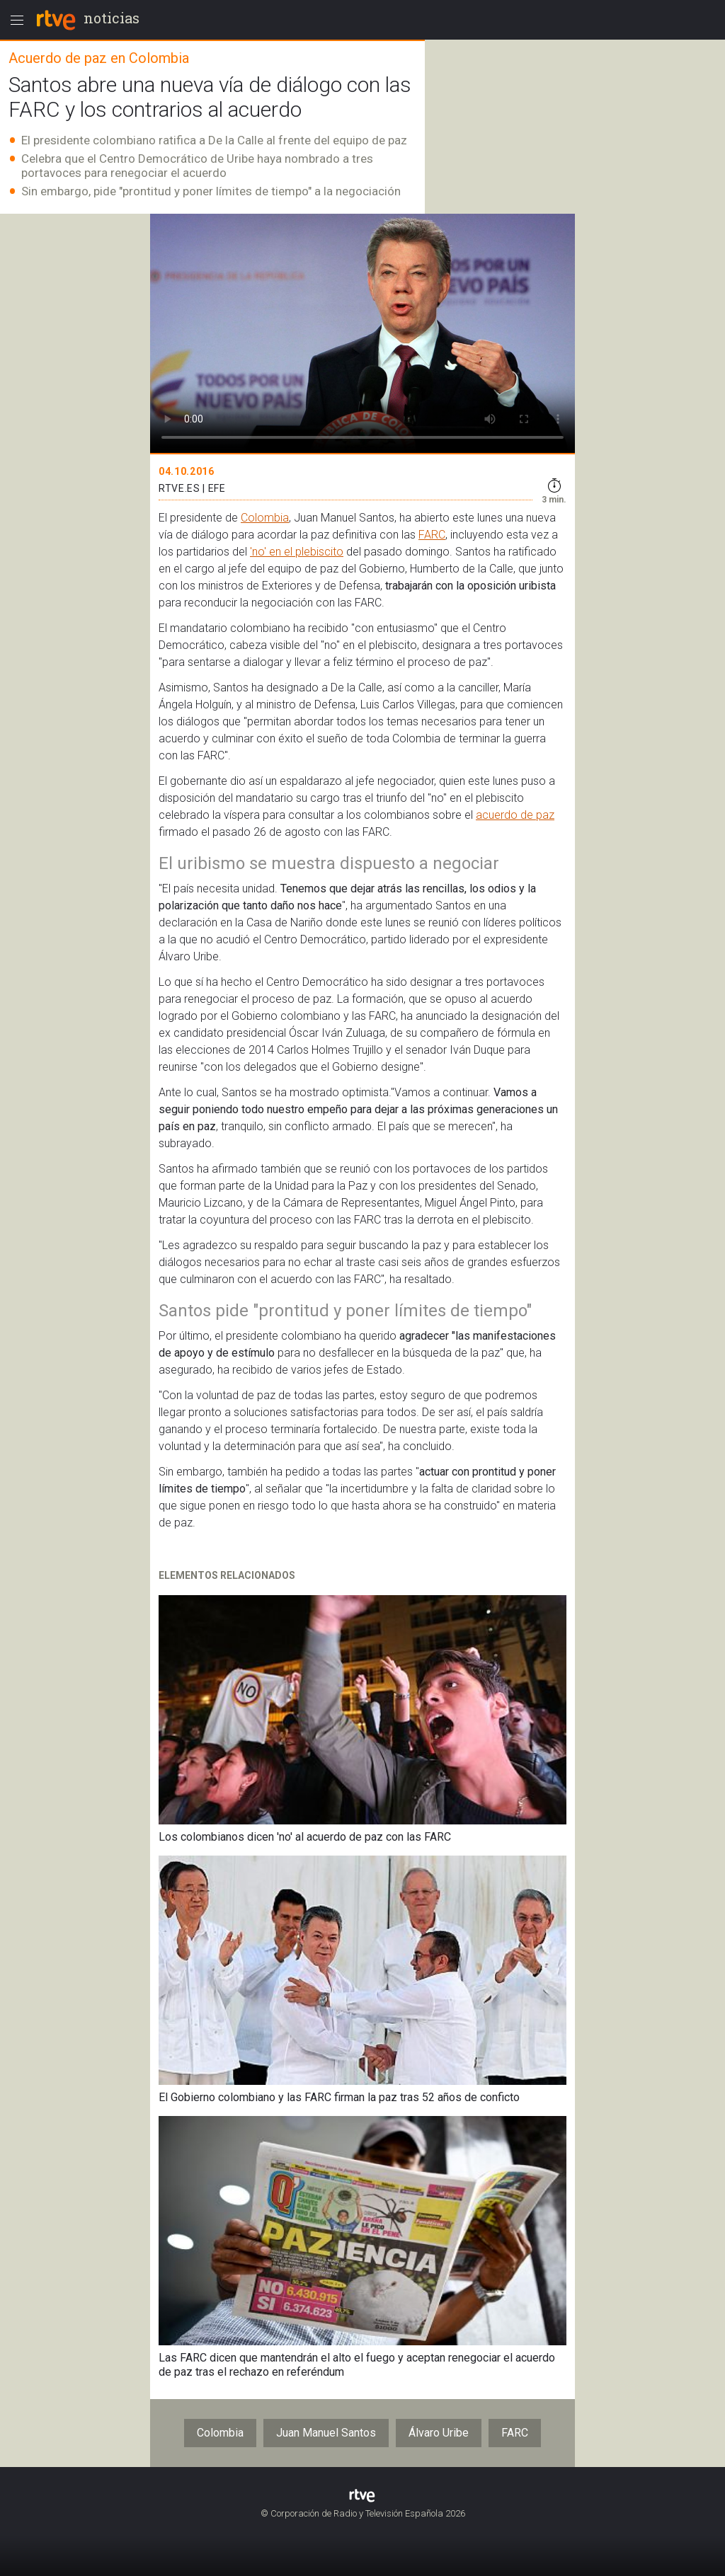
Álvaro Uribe (439, 2432)
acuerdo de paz (515, 815)
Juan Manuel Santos (326, 2432)
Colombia (265, 517)
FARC (431, 534)
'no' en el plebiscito (296, 551)
